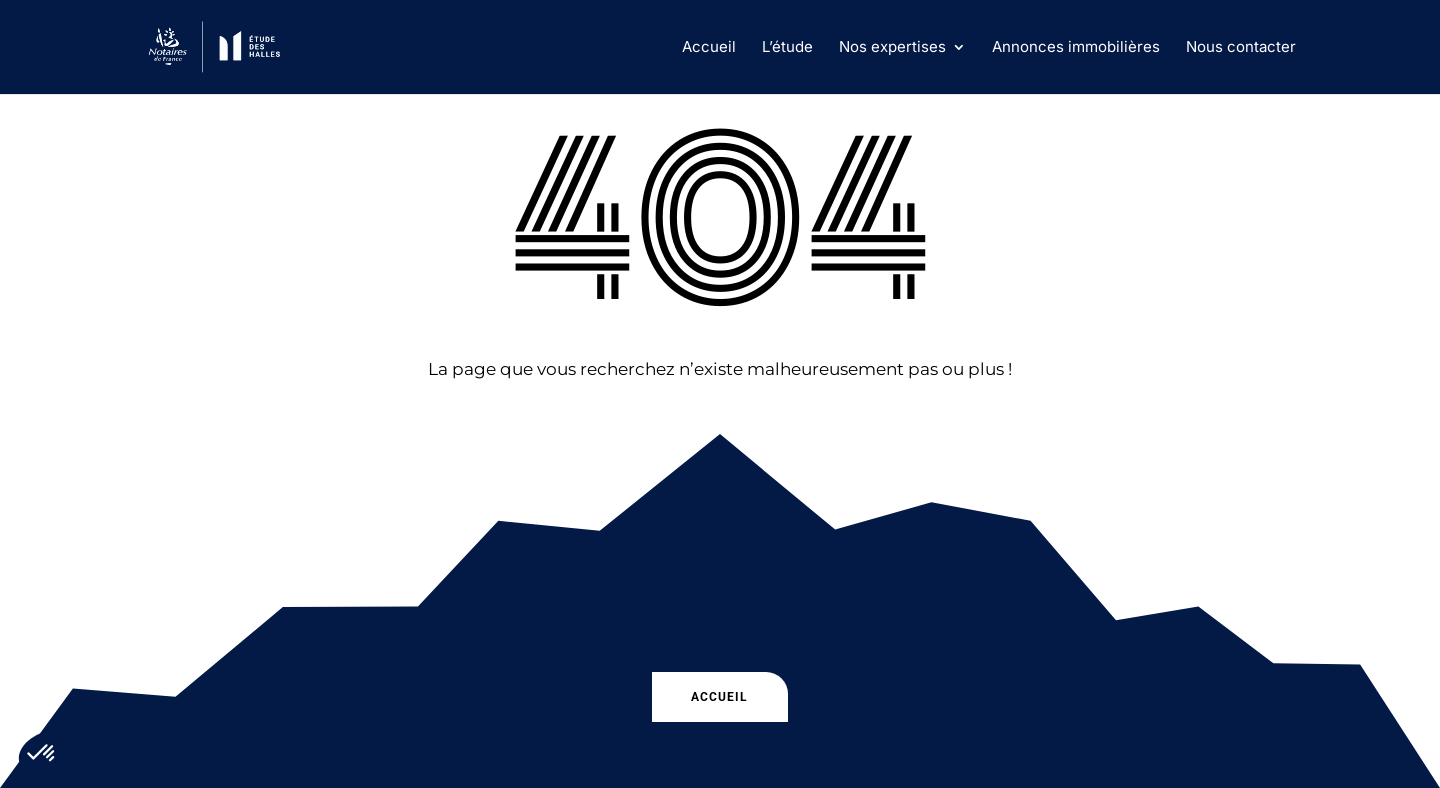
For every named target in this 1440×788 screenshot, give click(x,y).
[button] (42, 754)
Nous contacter (1241, 48)
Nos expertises (892, 48)
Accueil (709, 48)
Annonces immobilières (1076, 48)
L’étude (787, 48)
